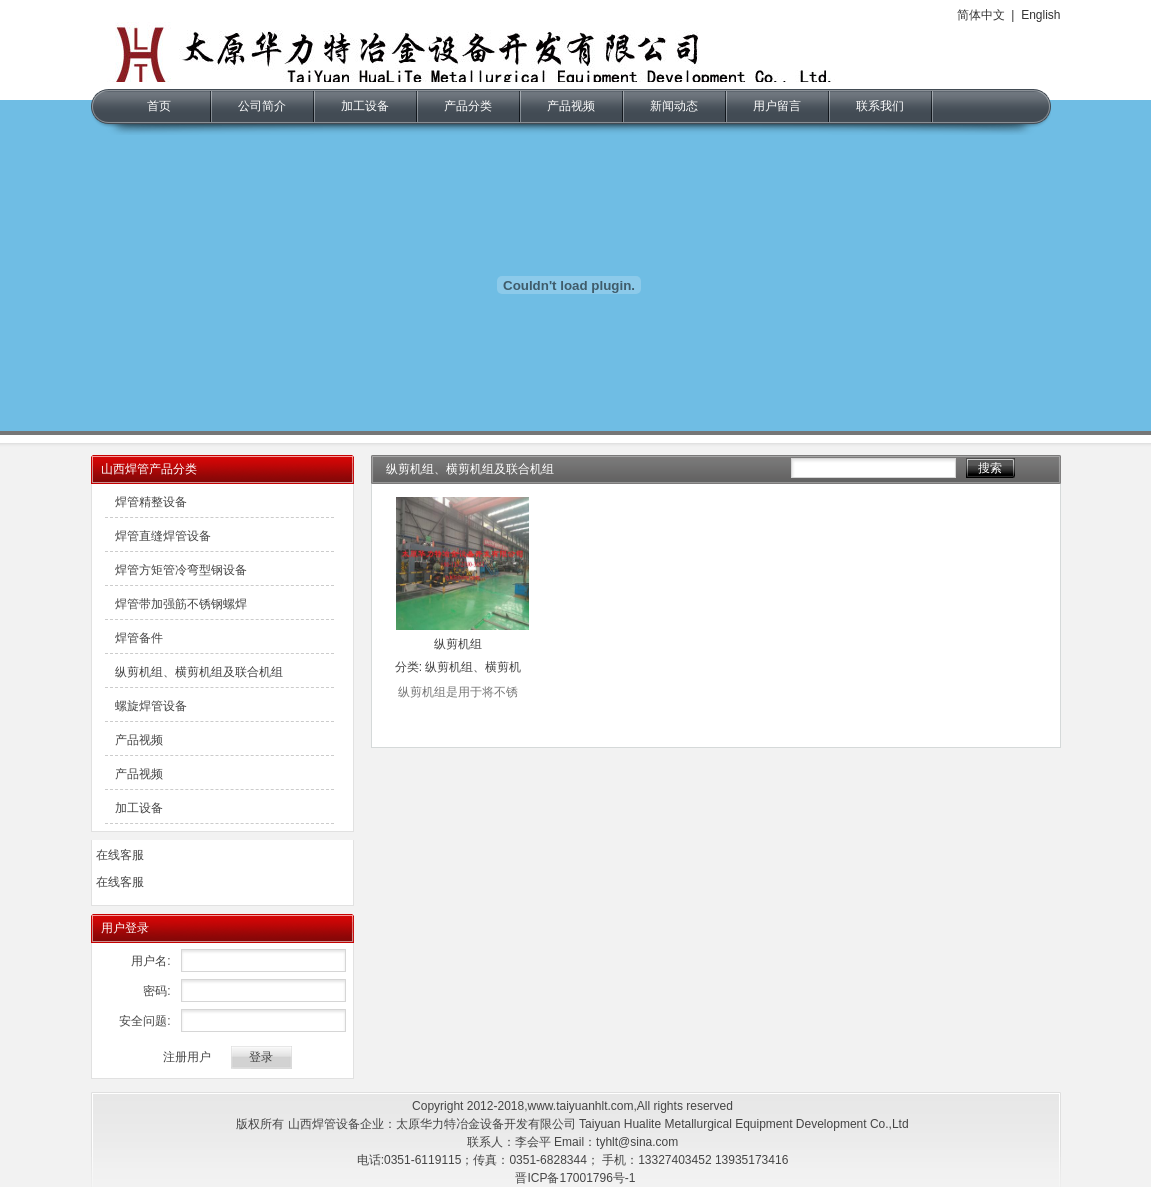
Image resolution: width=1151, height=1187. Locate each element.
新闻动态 (674, 106)
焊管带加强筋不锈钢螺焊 (181, 604)
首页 (159, 106)
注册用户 (187, 1057)
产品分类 (468, 106)
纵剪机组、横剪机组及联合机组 (199, 672)
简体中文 (981, 15)
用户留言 (777, 106)
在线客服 (120, 855)
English (1040, 15)
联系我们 (880, 106)
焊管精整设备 (151, 502)
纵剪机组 (458, 644)
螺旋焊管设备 (151, 706)
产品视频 (571, 106)
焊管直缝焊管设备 (163, 536)
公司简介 (262, 106)
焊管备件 (139, 638)
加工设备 (365, 106)
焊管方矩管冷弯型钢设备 (181, 570)
